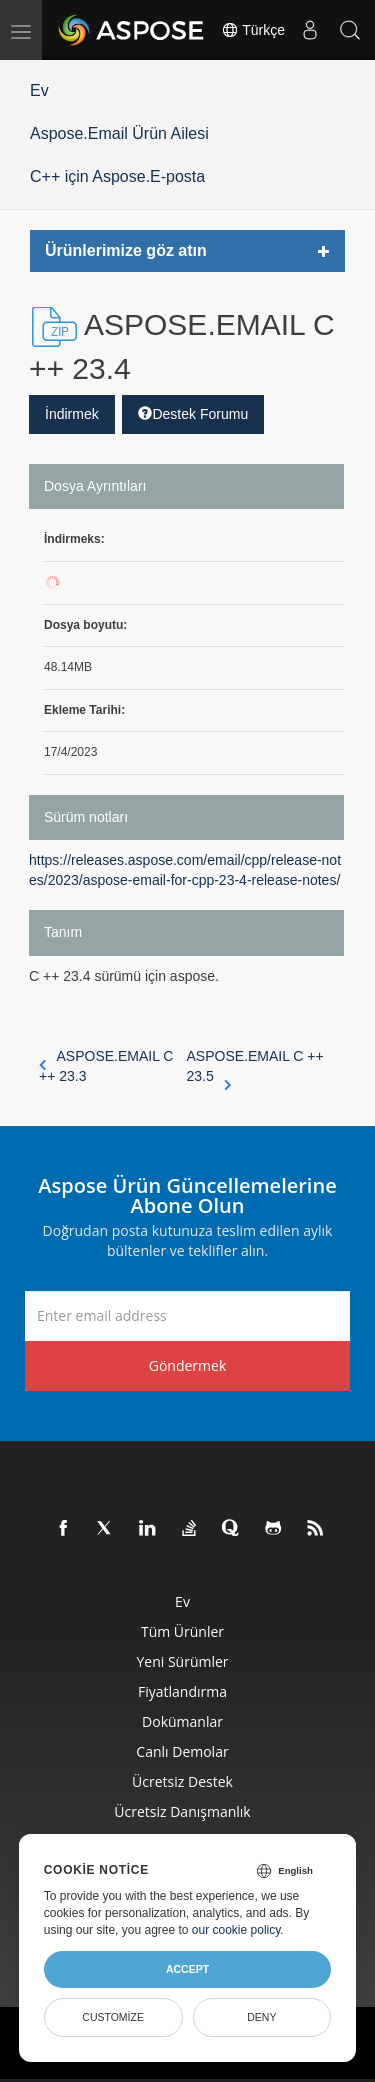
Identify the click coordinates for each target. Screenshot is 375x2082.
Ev (39, 90)
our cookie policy (236, 1930)
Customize (113, 2017)
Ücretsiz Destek (182, 1781)
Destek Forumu (193, 414)
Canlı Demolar (182, 1751)
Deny (261, 2017)
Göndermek (188, 1365)
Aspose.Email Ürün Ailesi (119, 133)
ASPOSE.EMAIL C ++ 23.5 (255, 1067)
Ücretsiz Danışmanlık (182, 1811)
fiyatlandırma (182, 1691)
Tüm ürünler (182, 1631)
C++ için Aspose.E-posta (117, 176)
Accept (187, 1969)
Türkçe (253, 30)
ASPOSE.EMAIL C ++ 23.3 (106, 1066)
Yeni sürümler (182, 1661)
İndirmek (72, 414)
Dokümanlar (182, 1721)
